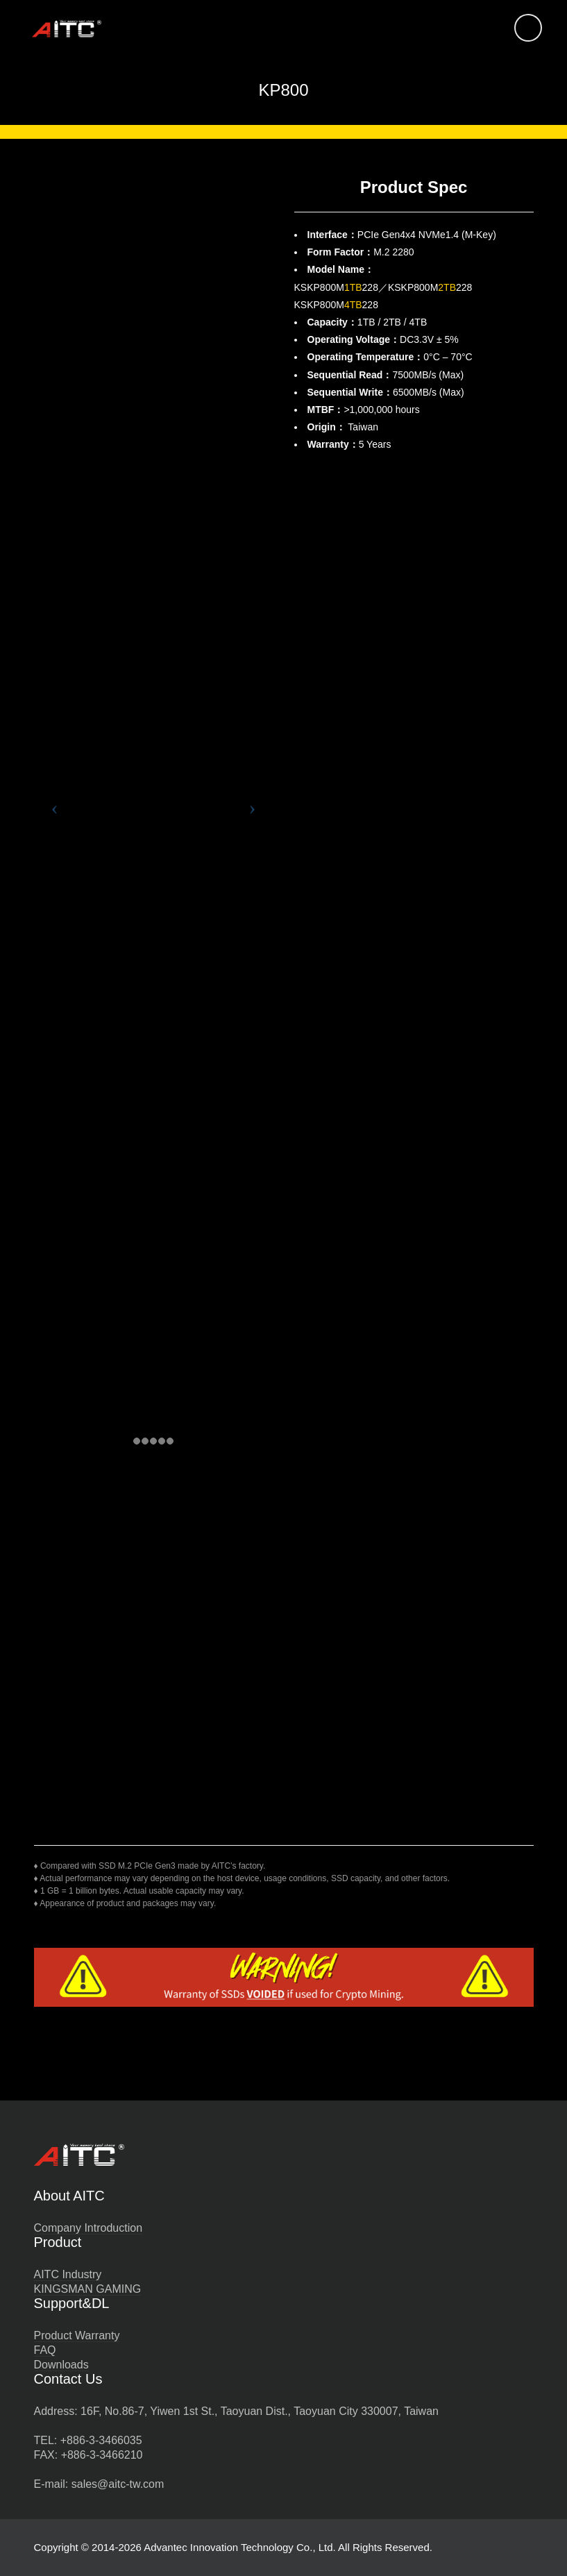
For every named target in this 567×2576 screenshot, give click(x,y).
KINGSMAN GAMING (88, 2289)
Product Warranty (77, 2335)
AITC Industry (68, 2274)
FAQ (45, 2350)
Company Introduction (88, 2228)
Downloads (61, 2365)
